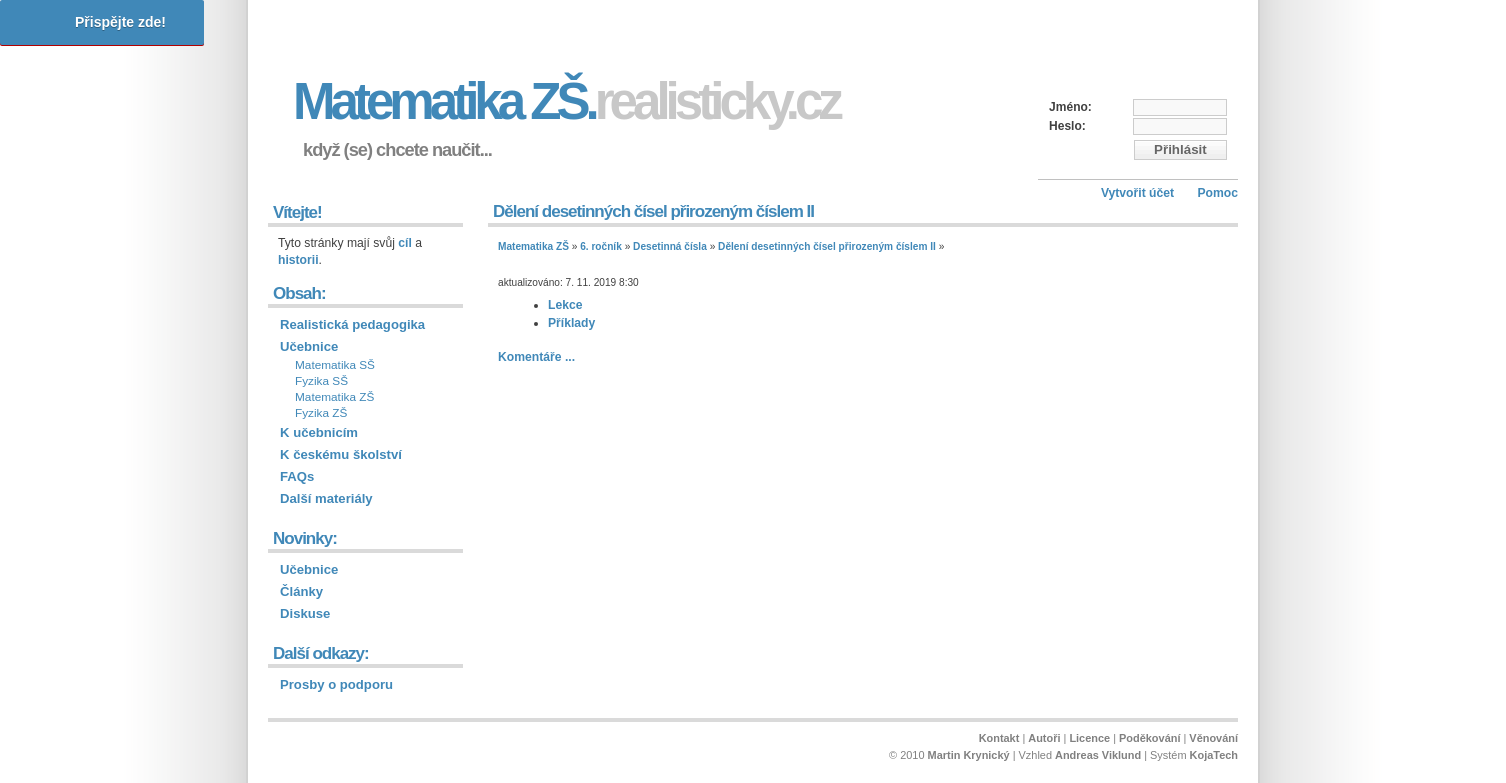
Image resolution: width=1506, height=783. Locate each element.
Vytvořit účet (1137, 193)
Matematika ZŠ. (566, 101)
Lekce (565, 305)
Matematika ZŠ (533, 246)
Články (301, 591)
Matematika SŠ (335, 365)
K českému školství (341, 454)
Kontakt (999, 738)
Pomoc (1217, 193)
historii (298, 260)
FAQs (297, 476)
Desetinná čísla (670, 246)
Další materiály (326, 498)
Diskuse (305, 613)
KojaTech (1214, 755)
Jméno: (1070, 107)
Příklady (571, 323)
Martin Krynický (969, 755)
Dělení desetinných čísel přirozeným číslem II (827, 246)
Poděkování (1149, 738)
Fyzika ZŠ (321, 413)
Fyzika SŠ (321, 381)
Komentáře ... (536, 357)
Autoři (1044, 738)
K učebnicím (319, 432)
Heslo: (1067, 126)
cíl (405, 243)
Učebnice (309, 346)
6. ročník (601, 246)
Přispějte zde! (120, 22)
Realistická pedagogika (352, 324)
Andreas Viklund (1098, 755)
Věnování (1213, 738)
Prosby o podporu (336, 684)
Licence (1089, 738)
